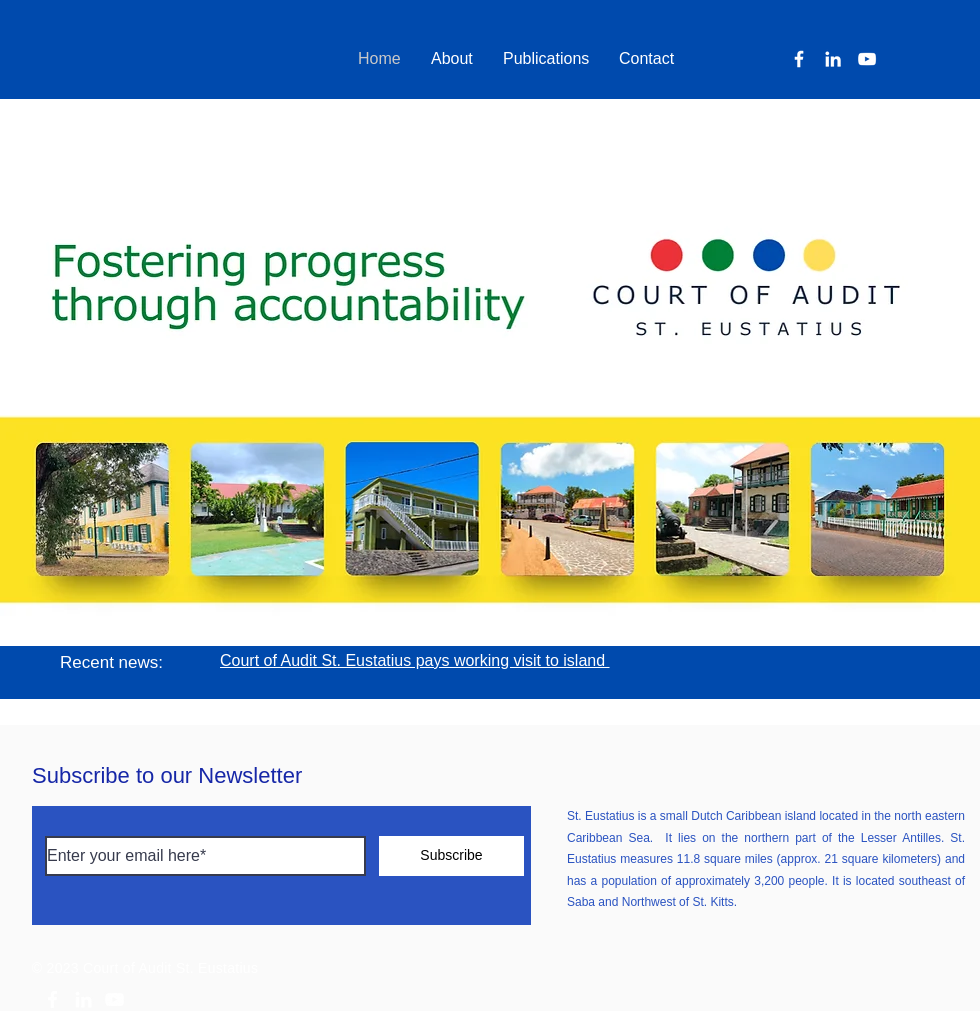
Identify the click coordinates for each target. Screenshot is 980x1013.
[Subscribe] (451, 856)
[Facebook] (799, 59)
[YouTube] (867, 59)
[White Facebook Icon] (52, 999)
